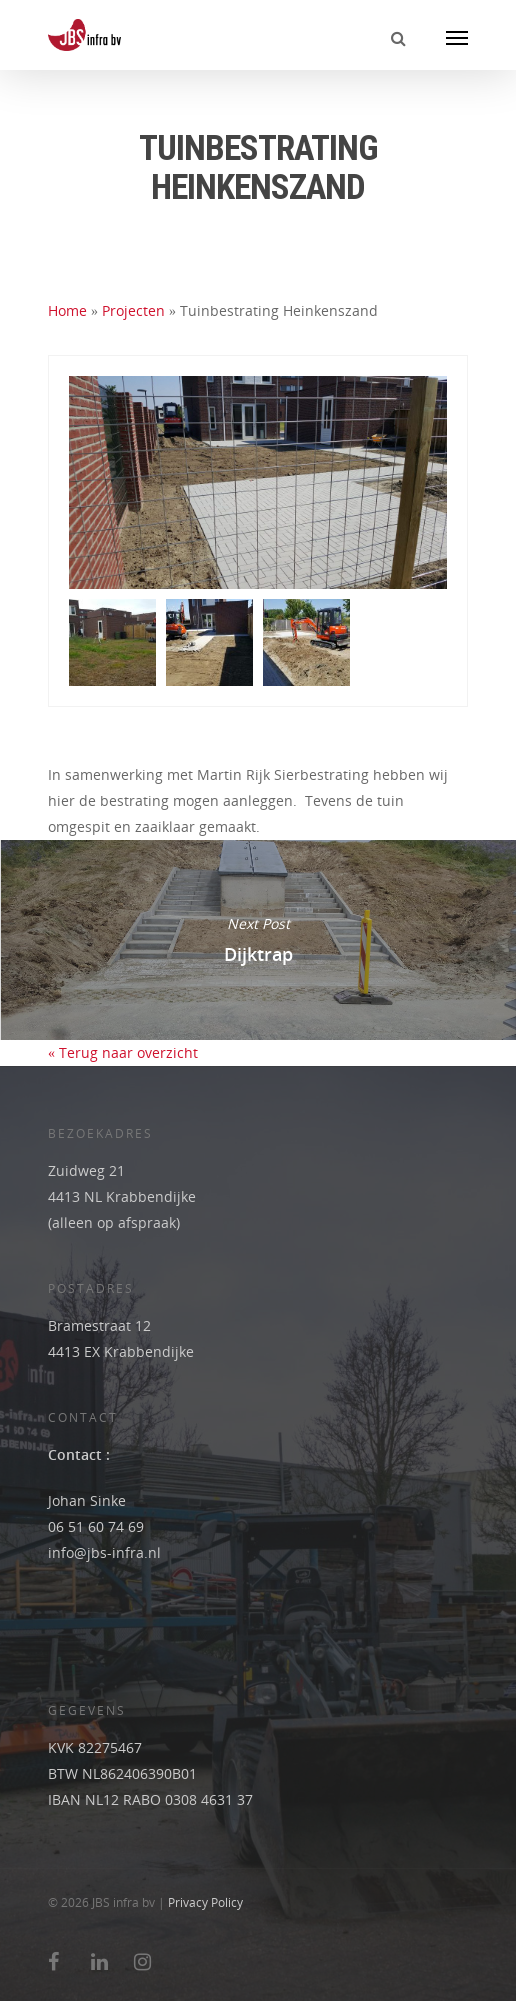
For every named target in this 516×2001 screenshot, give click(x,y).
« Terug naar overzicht (123, 1052)
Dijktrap (258, 940)
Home (67, 310)
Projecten (133, 310)
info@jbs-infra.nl (104, 1552)
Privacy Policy (205, 1902)
